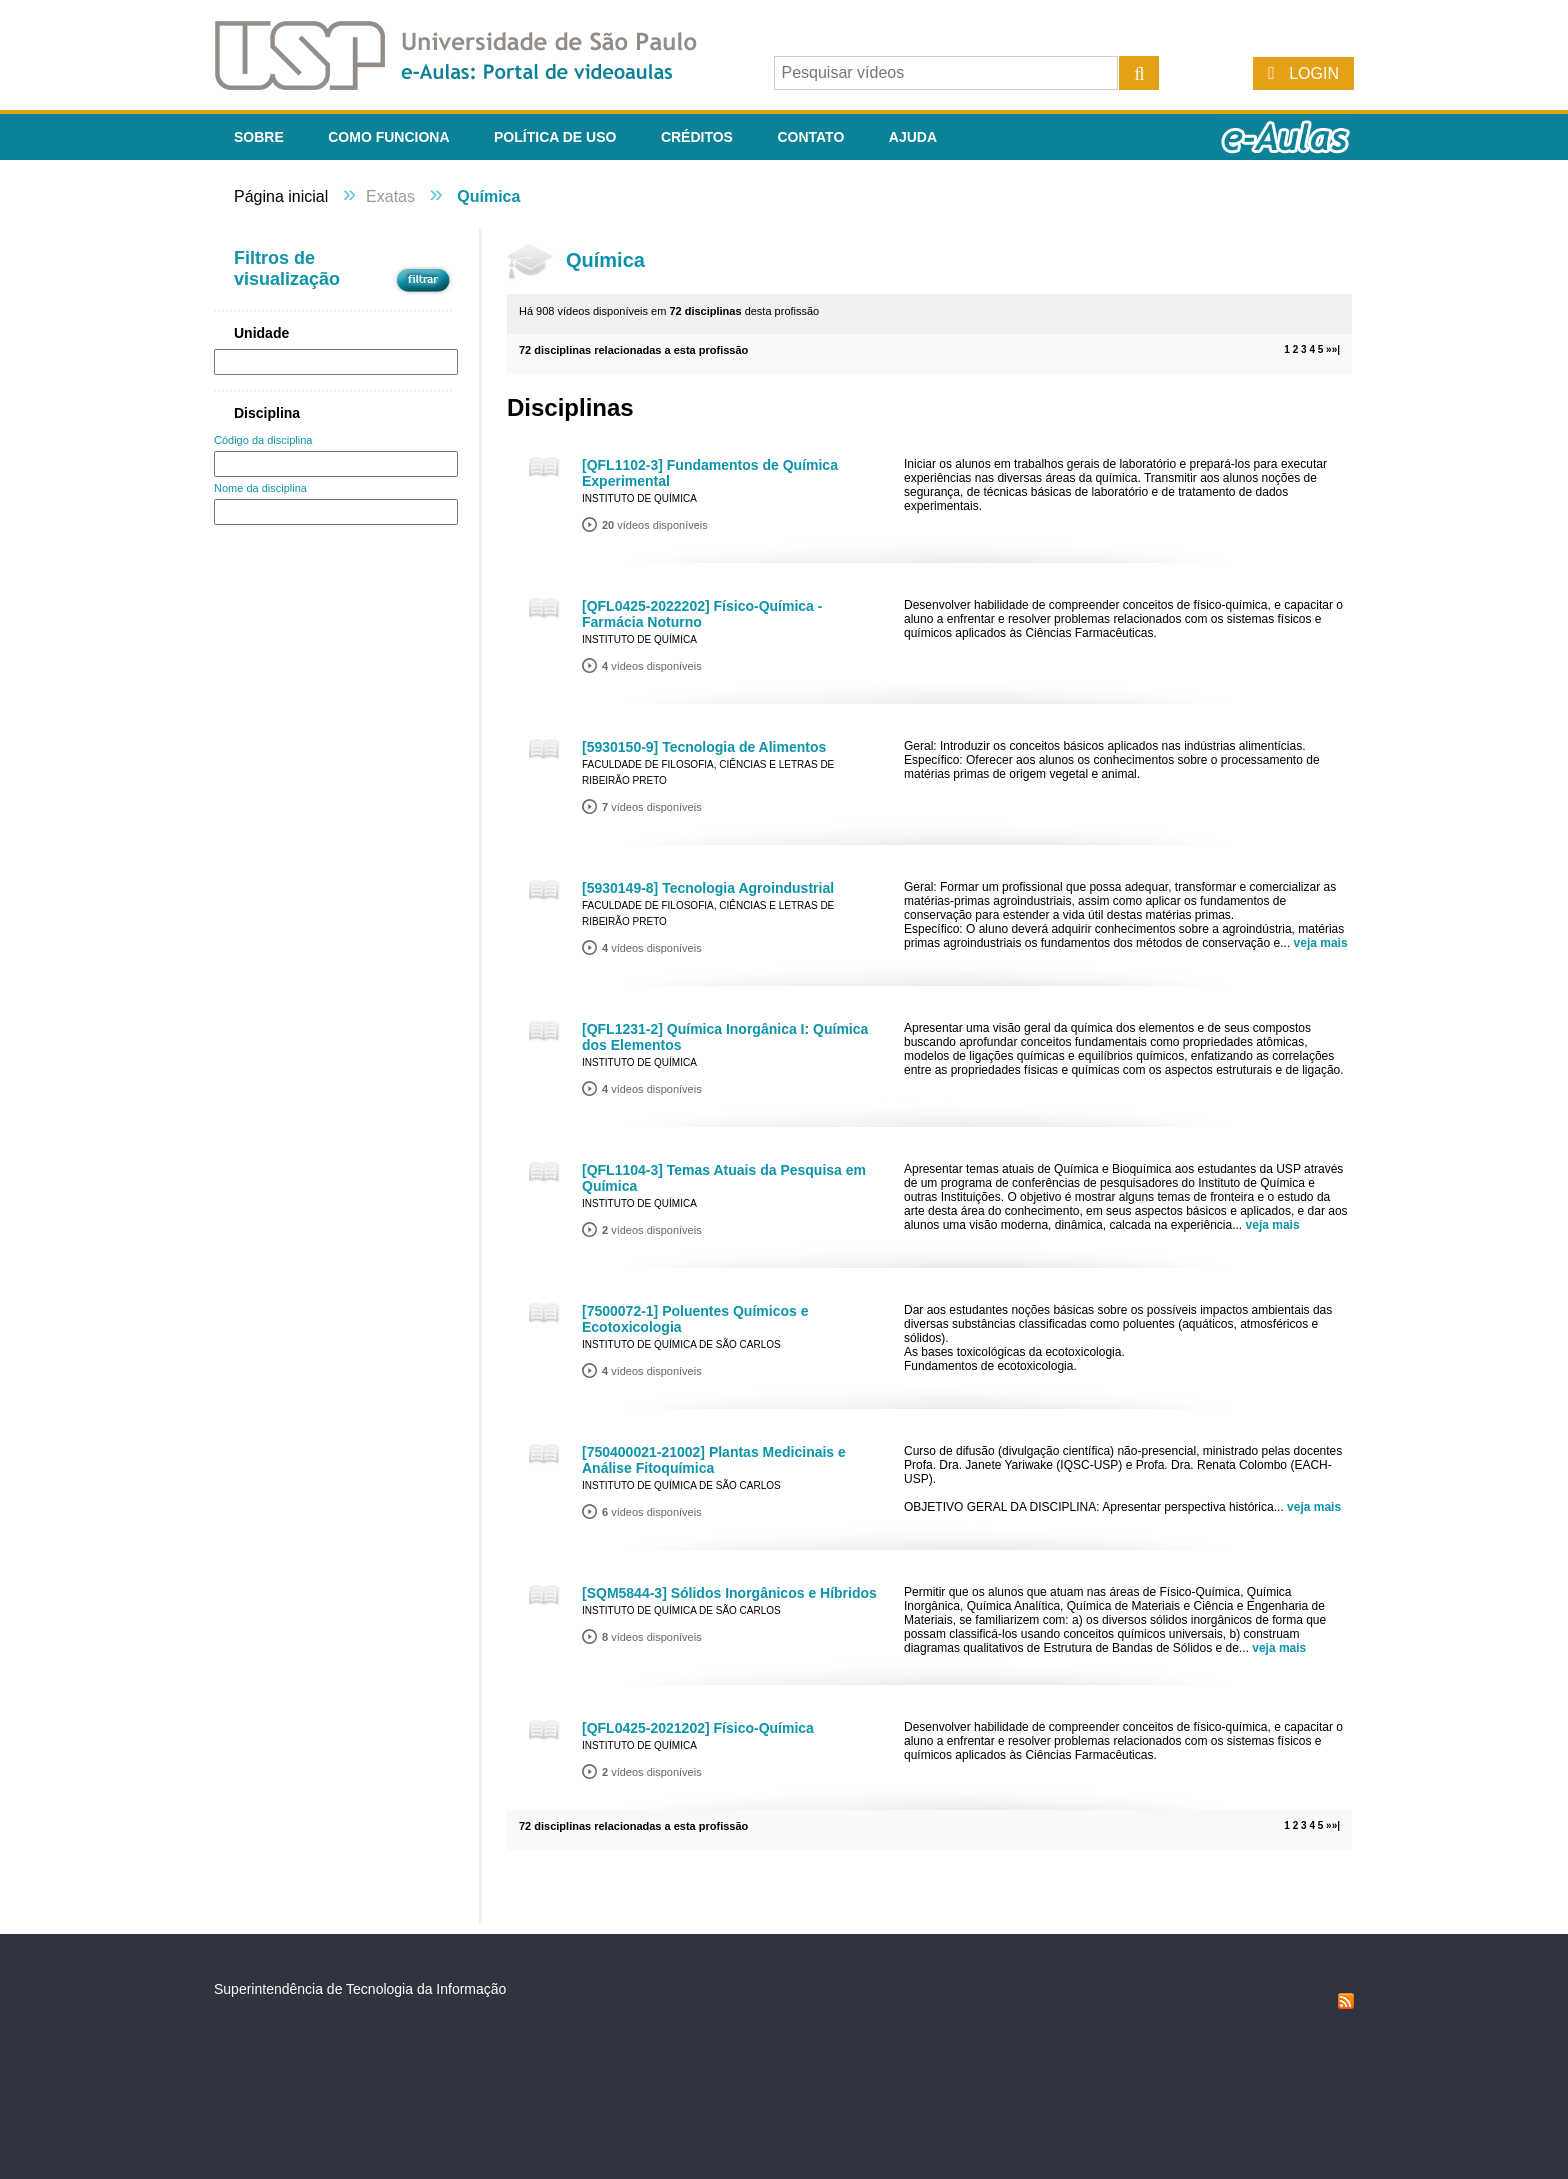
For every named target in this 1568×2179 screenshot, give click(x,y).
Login (1314, 73)
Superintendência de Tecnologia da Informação (360, 1989)
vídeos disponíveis (655, 525)
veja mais (1321, 943)
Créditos (697, 137)
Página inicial (281, 196)
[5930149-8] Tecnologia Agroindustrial (708, 888)
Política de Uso (555, 137)
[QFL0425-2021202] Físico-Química (698, 1728)
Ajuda (913, 137)
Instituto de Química (639, 498)
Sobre (259, 137)
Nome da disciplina (260, 488)
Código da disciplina (263, 440)
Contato (810, 137)
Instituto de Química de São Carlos (681, 1344)
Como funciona (388, 137)
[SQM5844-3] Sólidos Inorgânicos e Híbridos (729, 1593)
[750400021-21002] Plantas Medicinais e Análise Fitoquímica (714, 1460)
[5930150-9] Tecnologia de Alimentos (704, 747)
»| (1336, 349)
